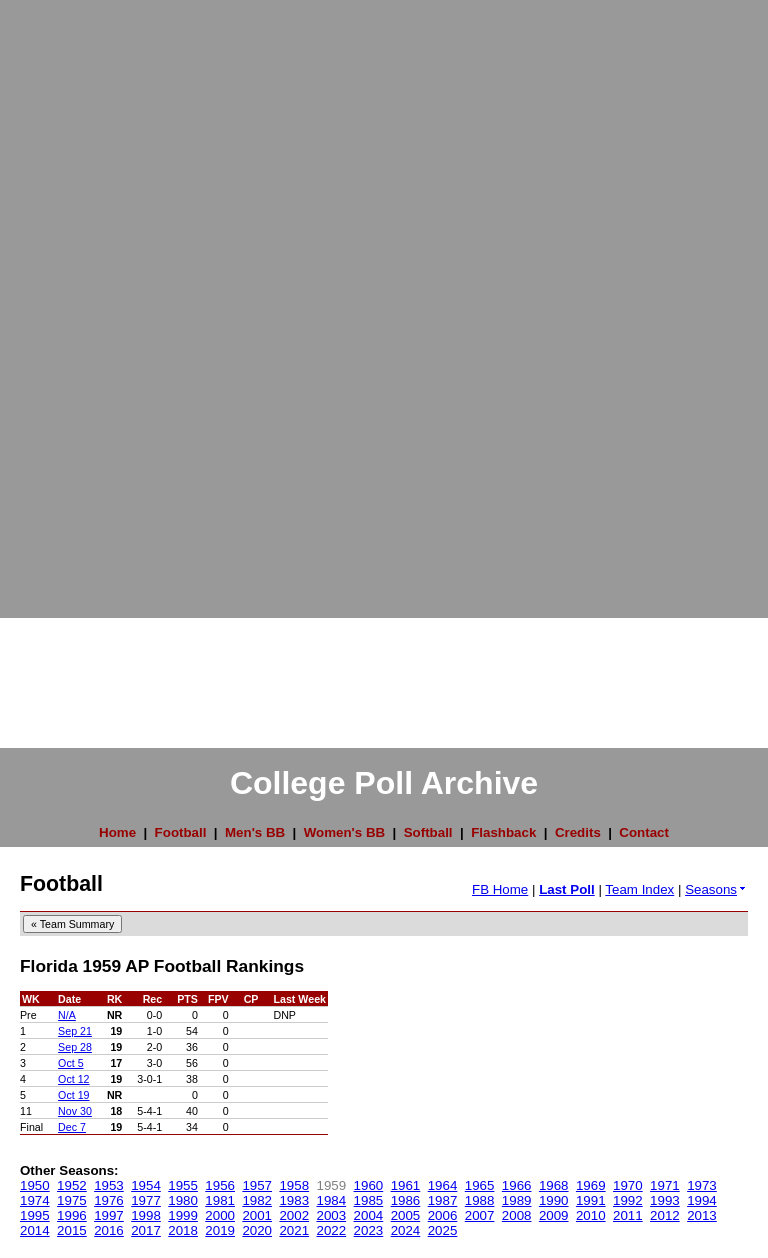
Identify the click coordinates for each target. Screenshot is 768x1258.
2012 (665, 1215)
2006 (443, 1215)
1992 (628, 1200)
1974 (35, 1200)
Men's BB (255, 832)
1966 (517, 1185)
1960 (369, 1185)
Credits (578, 832)
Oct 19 (73, 1095)
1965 (480, 1185)
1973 (702, 1185)
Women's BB (344, 832)
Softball (428, 832)
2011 (628, 1215)
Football (181, 832)
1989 (517, 1200)
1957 (257, 1185)
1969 (591, 1185)
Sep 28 (75, 1047)
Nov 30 (75, 1111)
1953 (109, 1185)
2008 (517, 1215)
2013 (702, 1215)
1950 (35, 1185)
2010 (591, 1215)
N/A (67, 1015)
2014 (35, 1230)
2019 (220, 1230)
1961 (406, 1185)
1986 (406, 1200)
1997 (109, 1215)
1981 (220, 1200)
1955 (183, 1185)
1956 (220, 1185)
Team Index (639, 889)
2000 (220, 1215)
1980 (183, 1200)
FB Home (500, 889)
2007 (480, 1215)
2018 (183, 1230)
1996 (72, 1215)
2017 (146, 1230)
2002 (294, 1215)
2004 (369, 1215)
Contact (644, 832)
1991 (591, 1200)
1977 (146, 1200)
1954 (146, 1185)
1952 (72, 1185)
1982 (257, 1200)
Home (117, 832)
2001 (257, 1215)
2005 (406, 1215)
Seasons (716, 889)
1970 (628, 1185)
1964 (443, 1185)
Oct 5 (70, 1063)
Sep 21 (75, 1031)
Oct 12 (73, 1079)
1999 (183, 1215)
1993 (665, 1200)
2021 (294, 1230)
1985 (369, 1200)
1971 (665, 1185)
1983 (294, 1200)
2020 (257, 1230)
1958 (294, 1185)
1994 (702, 1200)
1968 (554, 1185)
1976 (109, 1200)
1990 (554, 1200)
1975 (72, 1200)
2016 (109, 1230)
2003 (332, 1215)
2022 (332, 1230)
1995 (35, 1215)
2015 (72, 1230)
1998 (146, 1215)
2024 (406, 1230)
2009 (554, 1215)
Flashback (503, 832)
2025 (443, 1230)
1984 (332, 1200)
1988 (480, 1200)
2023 (369, 1230)
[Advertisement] (80, 300)
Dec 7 (72, 1127)
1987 (443, 1200)
